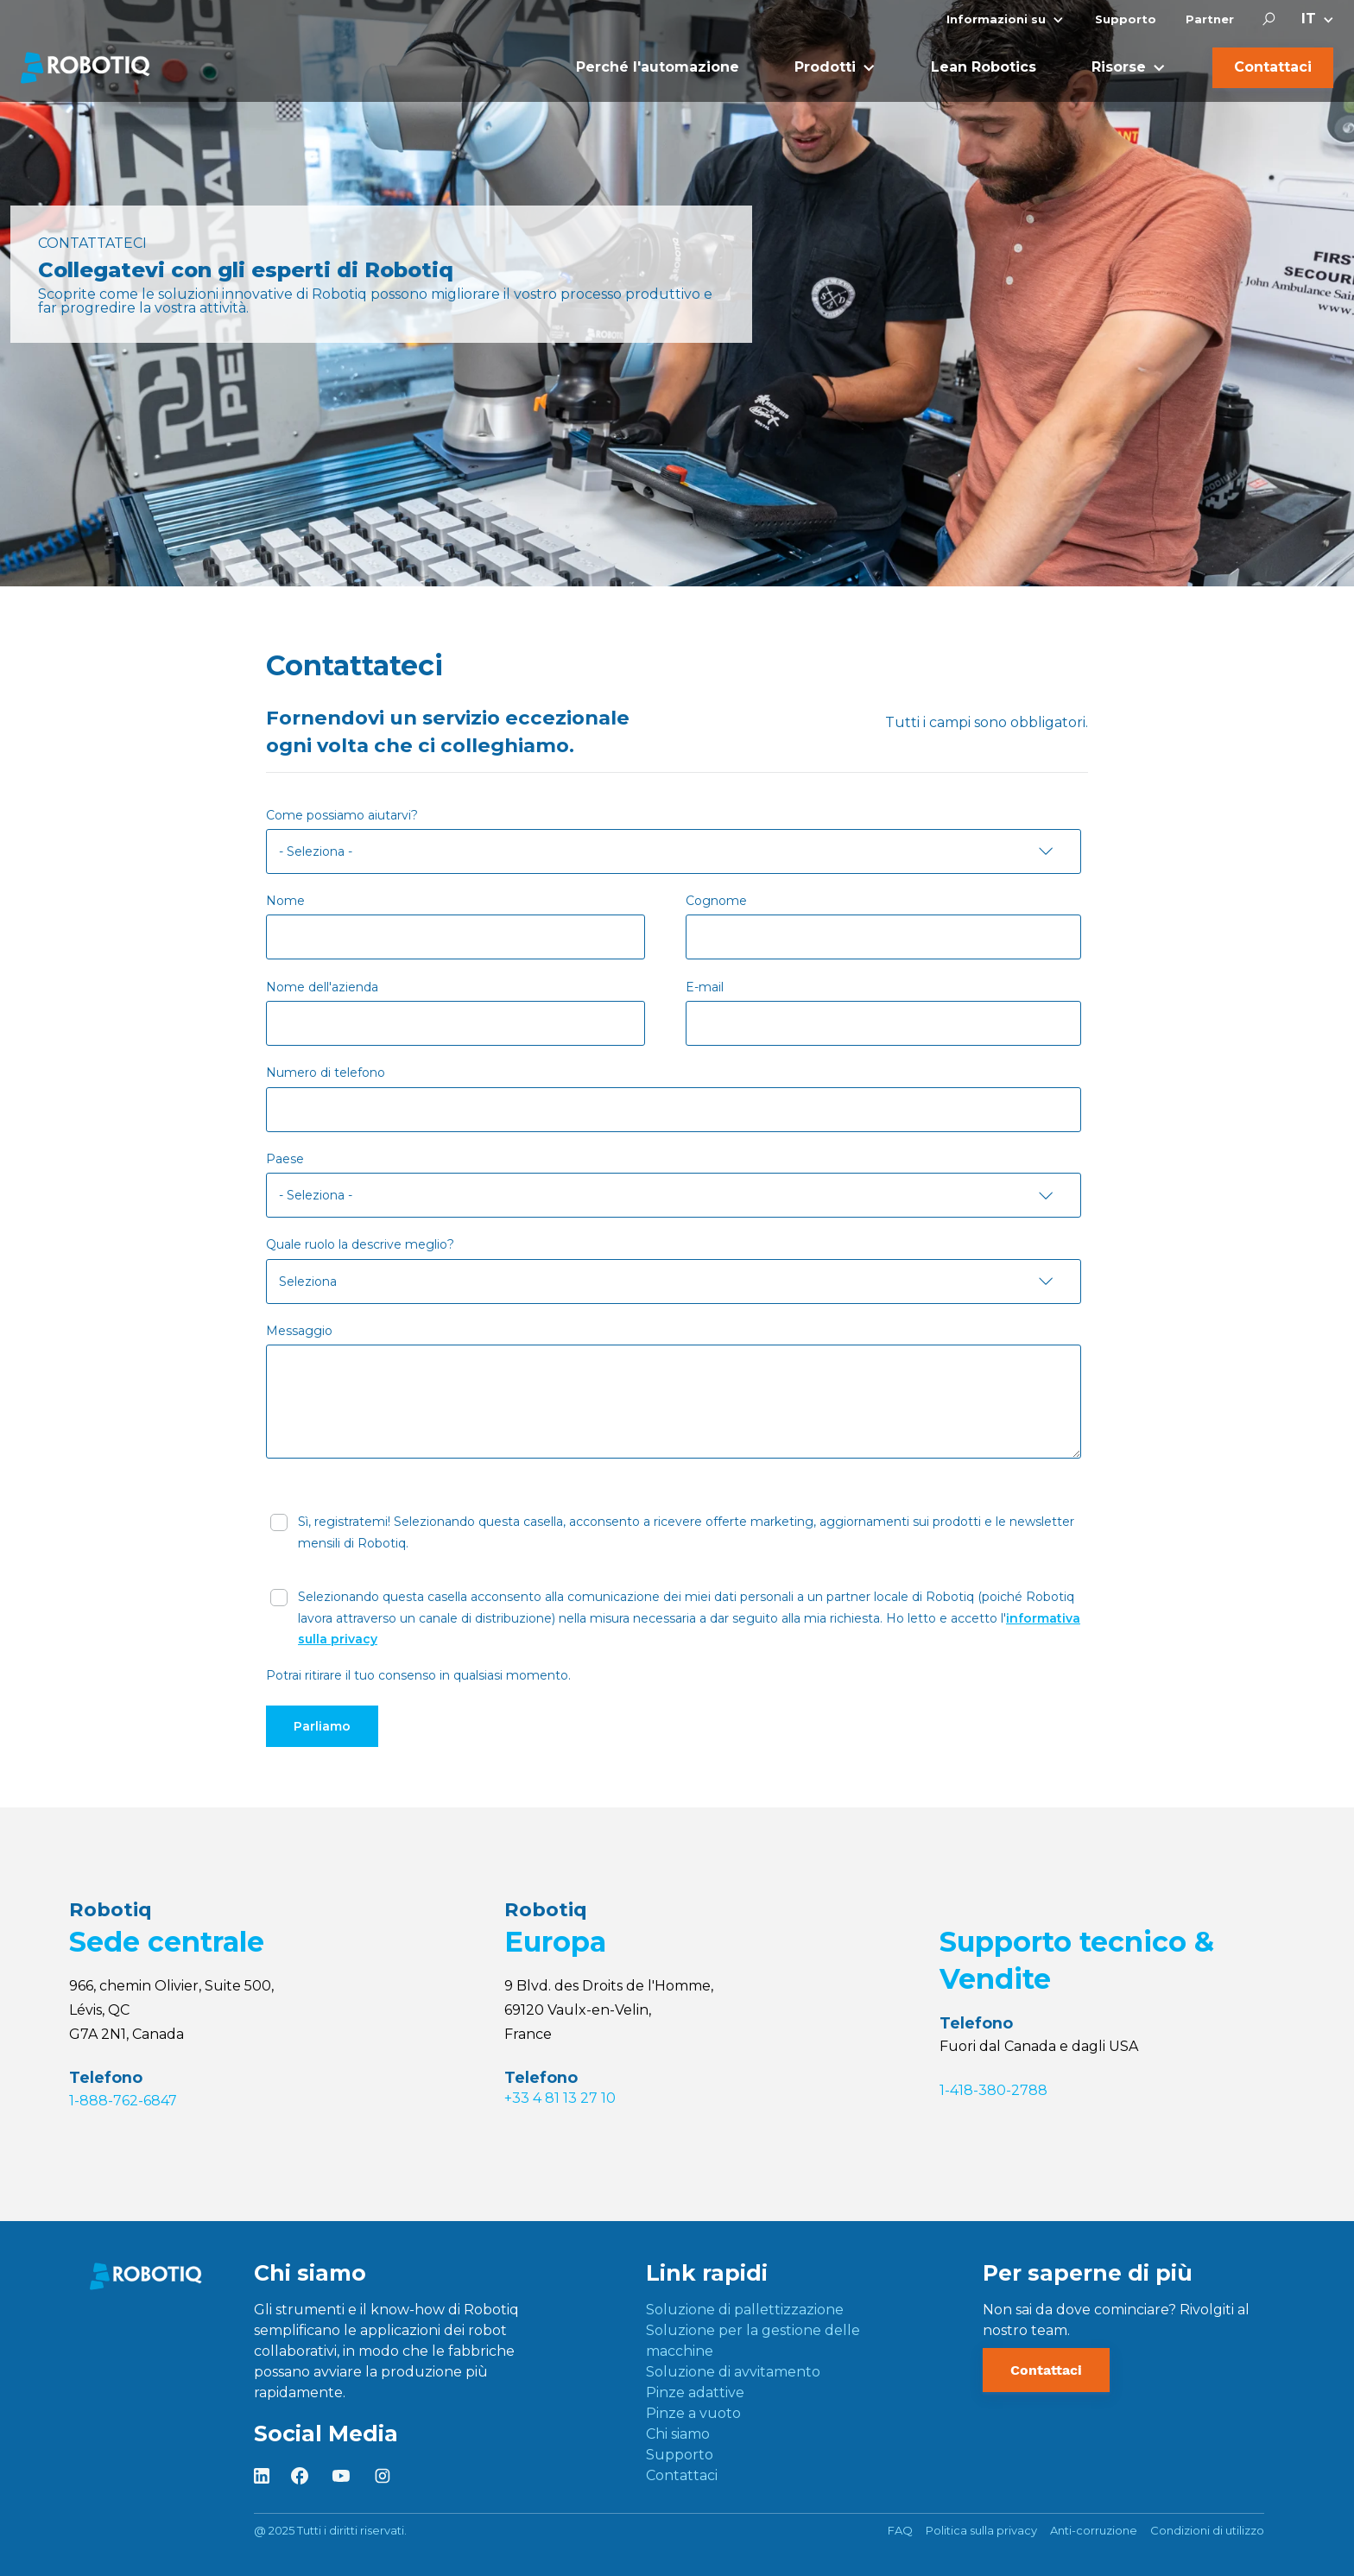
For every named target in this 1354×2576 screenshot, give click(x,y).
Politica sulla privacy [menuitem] (981, 2530)
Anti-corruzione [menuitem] (1093, 2530)
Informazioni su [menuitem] (996, 19)
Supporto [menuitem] (1125, 19)
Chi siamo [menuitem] (678, 2434)
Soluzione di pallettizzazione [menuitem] (745, 2309)
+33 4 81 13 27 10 (560, 2098)
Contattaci (1046, 2370)
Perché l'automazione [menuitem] (657, 67)
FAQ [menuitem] (900, 2530)
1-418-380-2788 (993, 2090)
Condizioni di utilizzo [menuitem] (1207, 2530)
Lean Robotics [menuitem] (983, 67)
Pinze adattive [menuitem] (695, 2392)
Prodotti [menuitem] (825, 67)
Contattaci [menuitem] (682, 2475)
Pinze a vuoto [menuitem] (693, 2413)
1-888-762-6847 (123, 2100)
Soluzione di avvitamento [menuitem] (733, 2372)
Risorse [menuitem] (1118, 67)
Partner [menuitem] (1210, 19)
